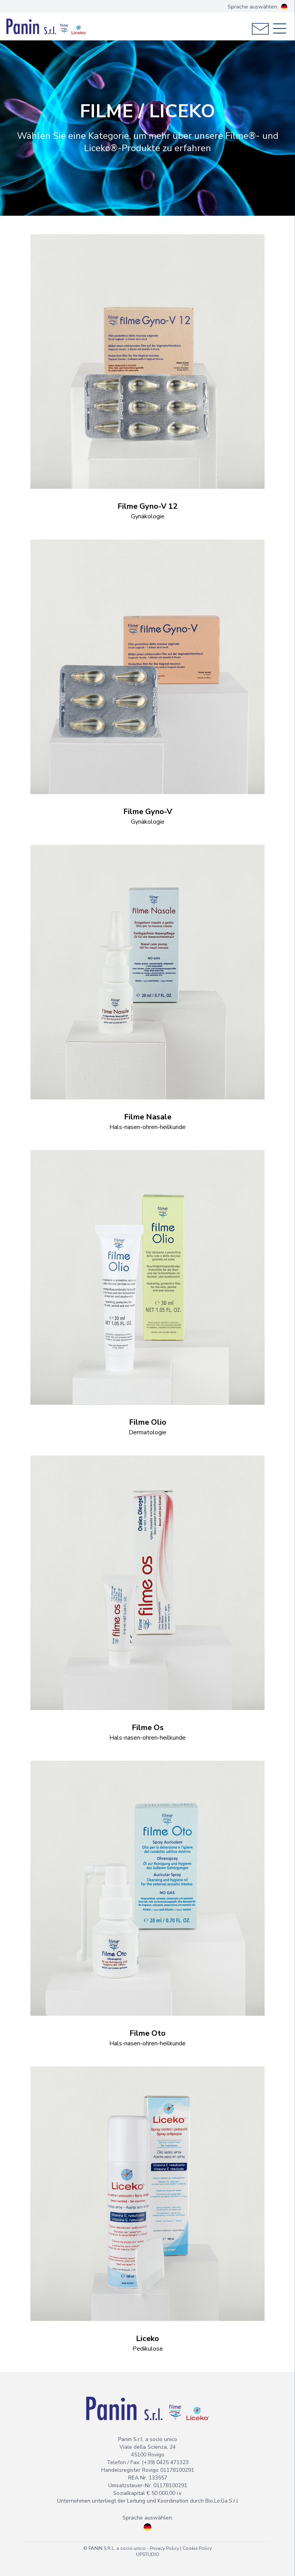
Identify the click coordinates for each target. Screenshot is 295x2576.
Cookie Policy (197, 2548)
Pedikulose (147, 2349)
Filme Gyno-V (147, 811)
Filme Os (148, 1727)
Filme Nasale (147, 1117)
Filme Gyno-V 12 (147, 506)
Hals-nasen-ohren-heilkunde (147, 1127)
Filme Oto (147, 2033)
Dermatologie (147, 1432)
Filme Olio (147, 1422)
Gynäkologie (147, 516)
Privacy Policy (164, 2548)
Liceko (147, 2338)
